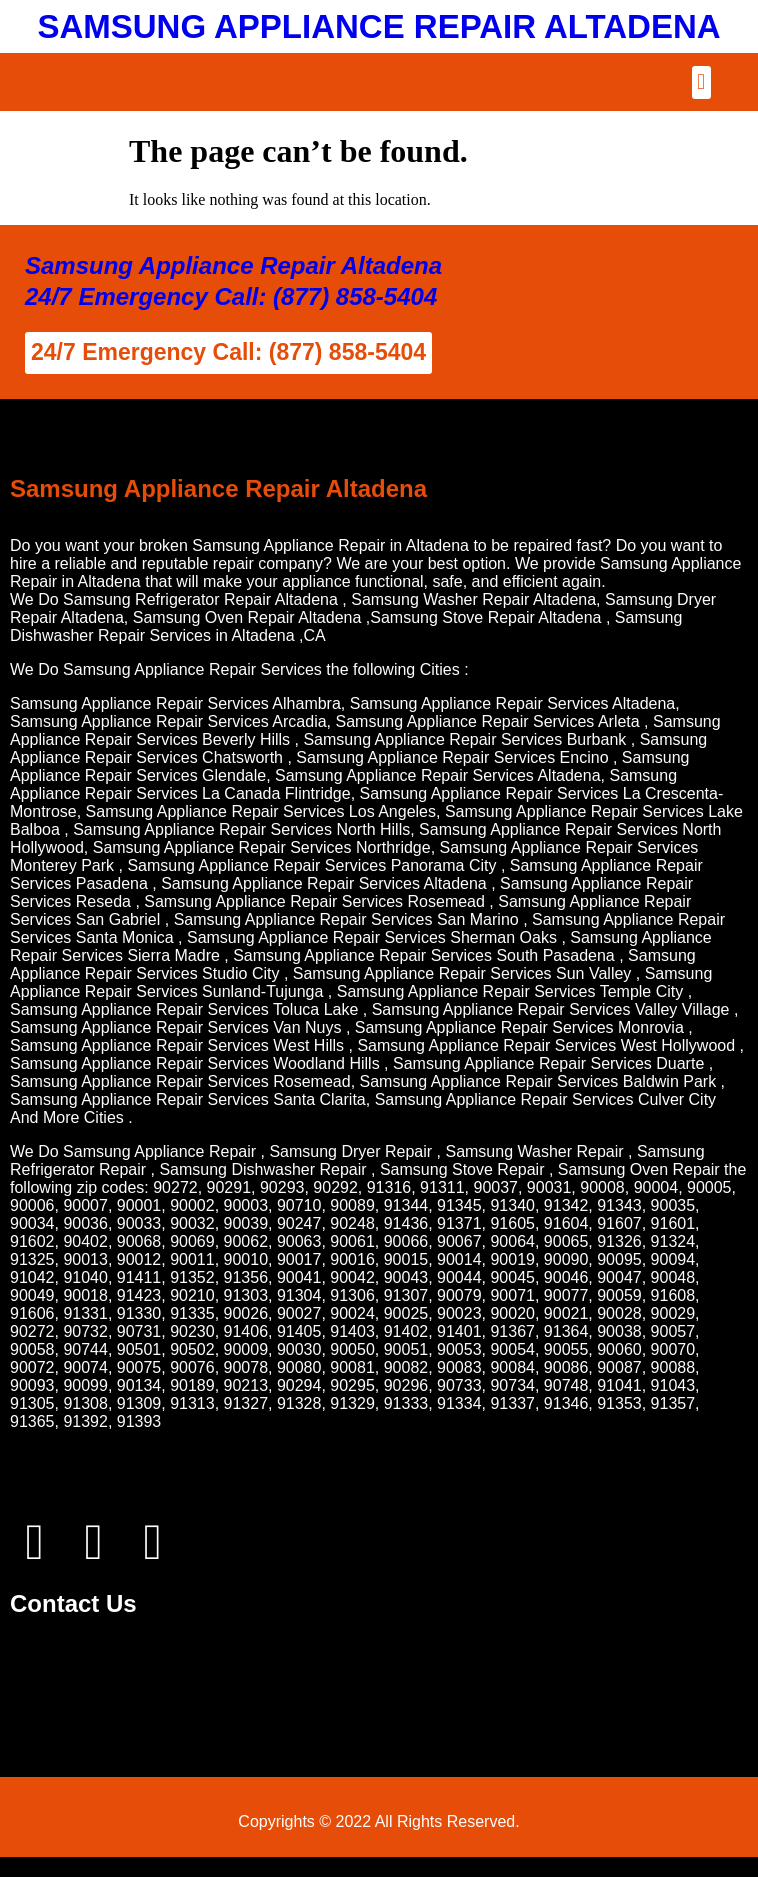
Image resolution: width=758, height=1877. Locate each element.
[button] (701, 82)
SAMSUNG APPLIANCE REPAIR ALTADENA (378, 26)
